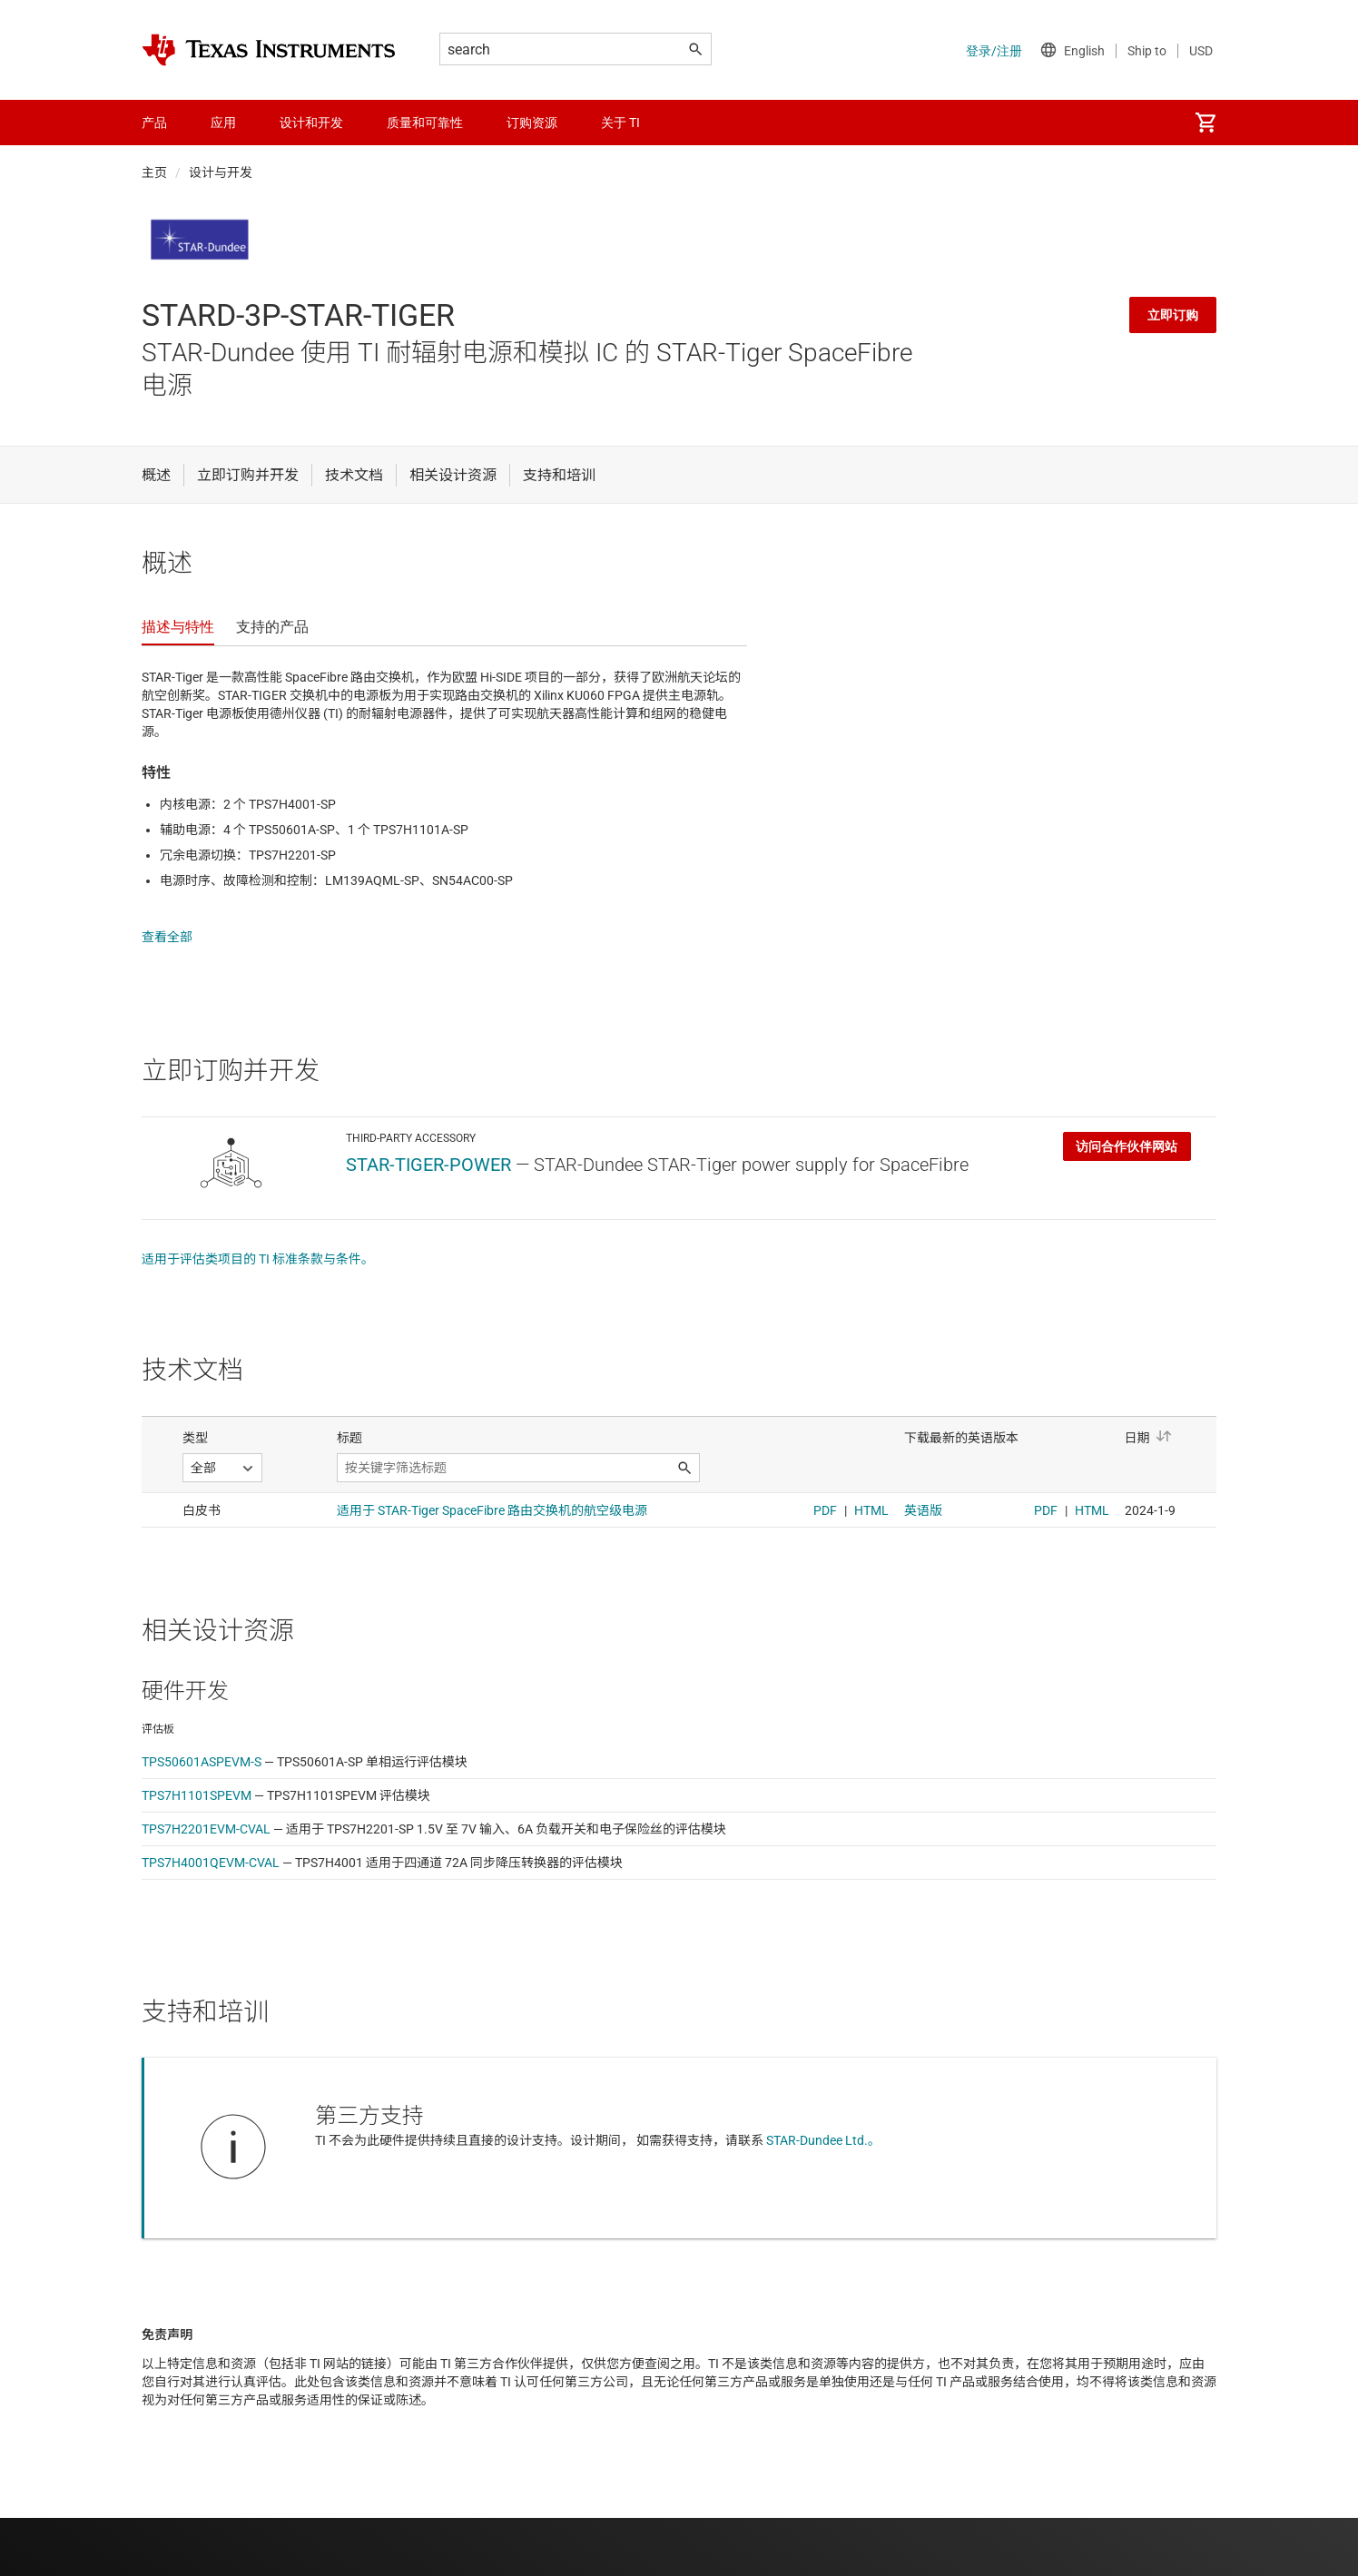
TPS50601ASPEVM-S (201, 1743)
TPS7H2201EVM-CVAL (206, 1811)
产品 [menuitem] (154, 122)
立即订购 (1172, 315)
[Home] (269, 50)
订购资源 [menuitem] (532, 122)
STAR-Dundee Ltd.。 (823, 2122)
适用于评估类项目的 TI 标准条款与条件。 (258, 1241)
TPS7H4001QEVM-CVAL (211, 1844)
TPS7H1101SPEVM (196, 1777)
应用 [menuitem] (223, 122)
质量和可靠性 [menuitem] (425, 122)
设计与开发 (220, 172)
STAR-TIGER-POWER (428, 1146)
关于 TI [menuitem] (620, 122)
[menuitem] (1205, 122)
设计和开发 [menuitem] (311, 122)
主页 (154, 172)
